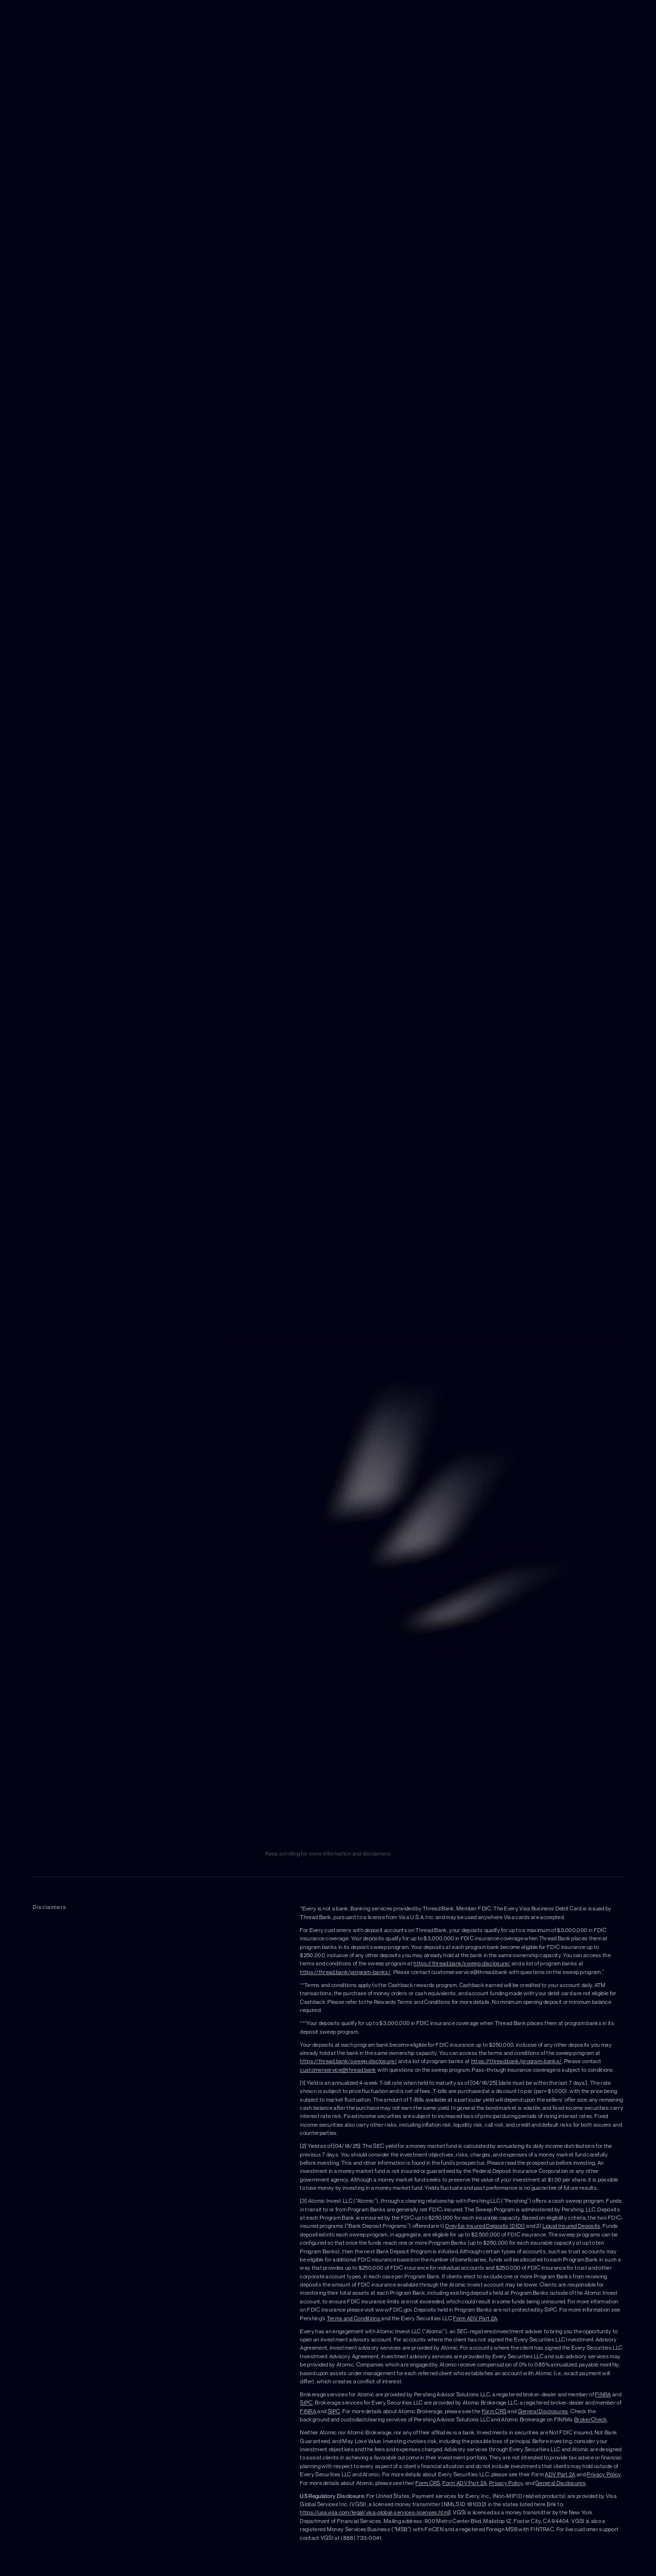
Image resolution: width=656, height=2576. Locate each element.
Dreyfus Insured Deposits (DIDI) (485, 2226)
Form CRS (494, 2411)
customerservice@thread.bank (338, 2069)
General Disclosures (543, 2411)
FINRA (603, 2394)
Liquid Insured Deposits (571, 2226)
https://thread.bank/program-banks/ (345, 1972)
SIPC (306, 2402)
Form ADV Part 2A (475, 2318)
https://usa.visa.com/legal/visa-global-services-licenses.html (374, 2512)
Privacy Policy (603, 2474)
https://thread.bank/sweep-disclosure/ (461, 1963)
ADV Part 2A (560, 2474)
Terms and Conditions (354, 2318)
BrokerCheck (590, 2419)
